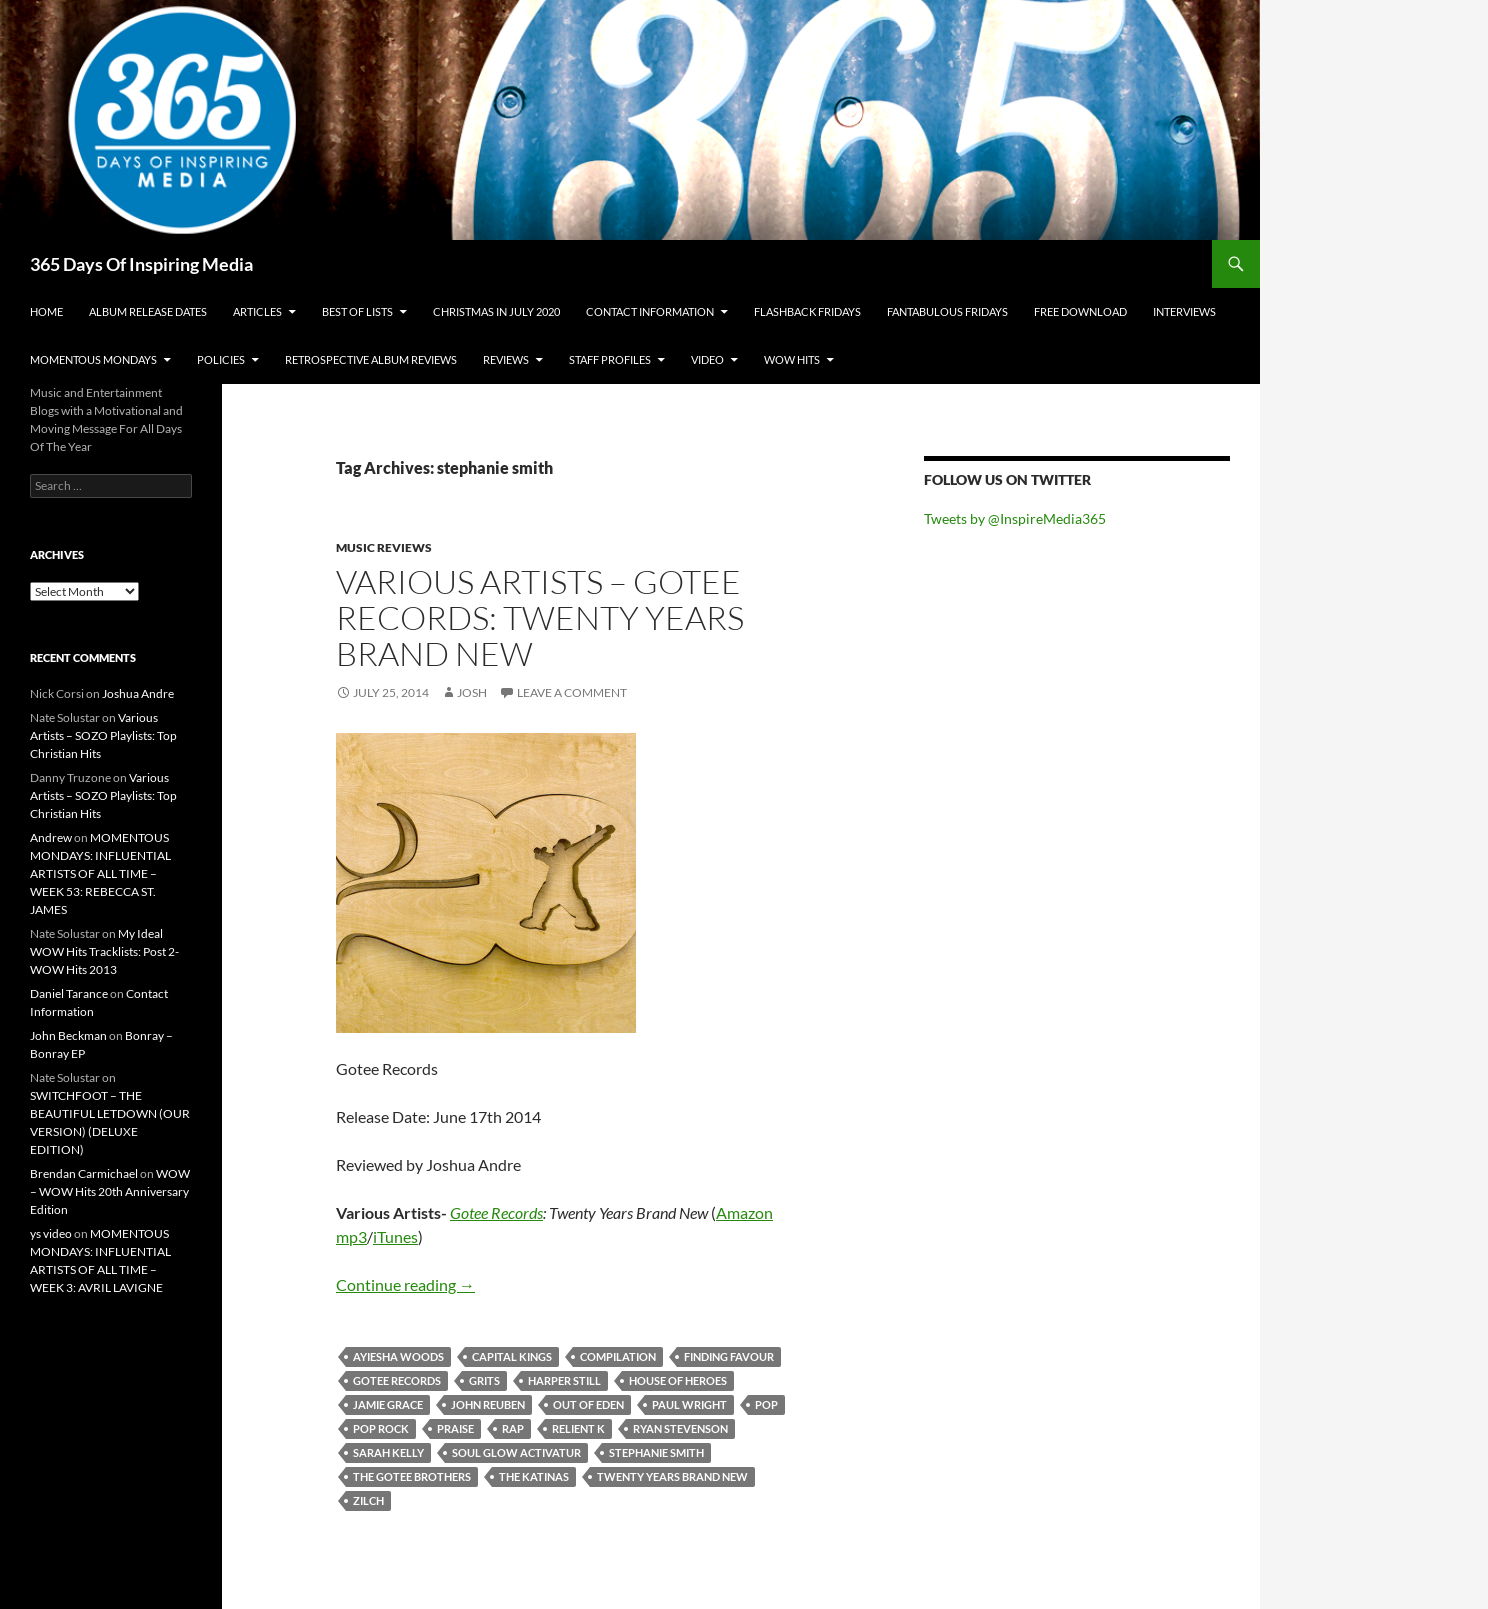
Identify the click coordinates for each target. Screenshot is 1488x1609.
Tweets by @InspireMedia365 (1015, 518)
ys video (51, 1233)
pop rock (381, 1428)
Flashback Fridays (807, 311)
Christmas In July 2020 (496, 311)
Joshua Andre (138, 693)
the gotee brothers (412, 1476)
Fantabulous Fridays (947, 311)
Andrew (51, 837)
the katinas (534, 1476)
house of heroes (678, 1380)
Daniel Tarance (69, 993)
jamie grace (388, 1404)
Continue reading (405, 1284)
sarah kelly (388, 1452)
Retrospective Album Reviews (371, 359)
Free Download (1080, 311)
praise (455, 1428)
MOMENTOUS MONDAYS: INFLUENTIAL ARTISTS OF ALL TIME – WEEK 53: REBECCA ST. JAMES (100, 873)
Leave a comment (572, 692)
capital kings (512, 1356)
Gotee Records (496, 1212)
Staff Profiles (610, 359)
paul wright (689, 1404)
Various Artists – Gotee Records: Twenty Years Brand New (540, 617)
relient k (578, 1428)
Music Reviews (384, 547)
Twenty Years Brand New (672, 1476)
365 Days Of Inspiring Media (141, 264)
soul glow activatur (516, 1452)
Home (46, 311)
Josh (472, 692)
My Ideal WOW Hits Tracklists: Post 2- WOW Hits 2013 (104, 951)
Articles (257, 311)
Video (707, 359)
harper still (564, 1380)
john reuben (488, 1404)
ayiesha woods (398, 1356)
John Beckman (68, 1035)
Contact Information (650, 311)
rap (513, 1428)
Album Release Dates (148, 311)
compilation (618, 1356)
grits (484, 1380)
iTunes (395, 1236)
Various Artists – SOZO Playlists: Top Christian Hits (103, 735)
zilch (368, 1500)
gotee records (397, 1380)
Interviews (1184, 311)
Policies (221, 359)
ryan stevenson (680, 1428)
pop (766, 1404)
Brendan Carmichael (84, 1173)
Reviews (506, 359)
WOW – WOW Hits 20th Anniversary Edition (110, 1191)
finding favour (729, 1356)
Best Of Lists (357, 311)
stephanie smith (656, 1452)
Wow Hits (792, 359)
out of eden (588, 1404)
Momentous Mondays (93, 359)
